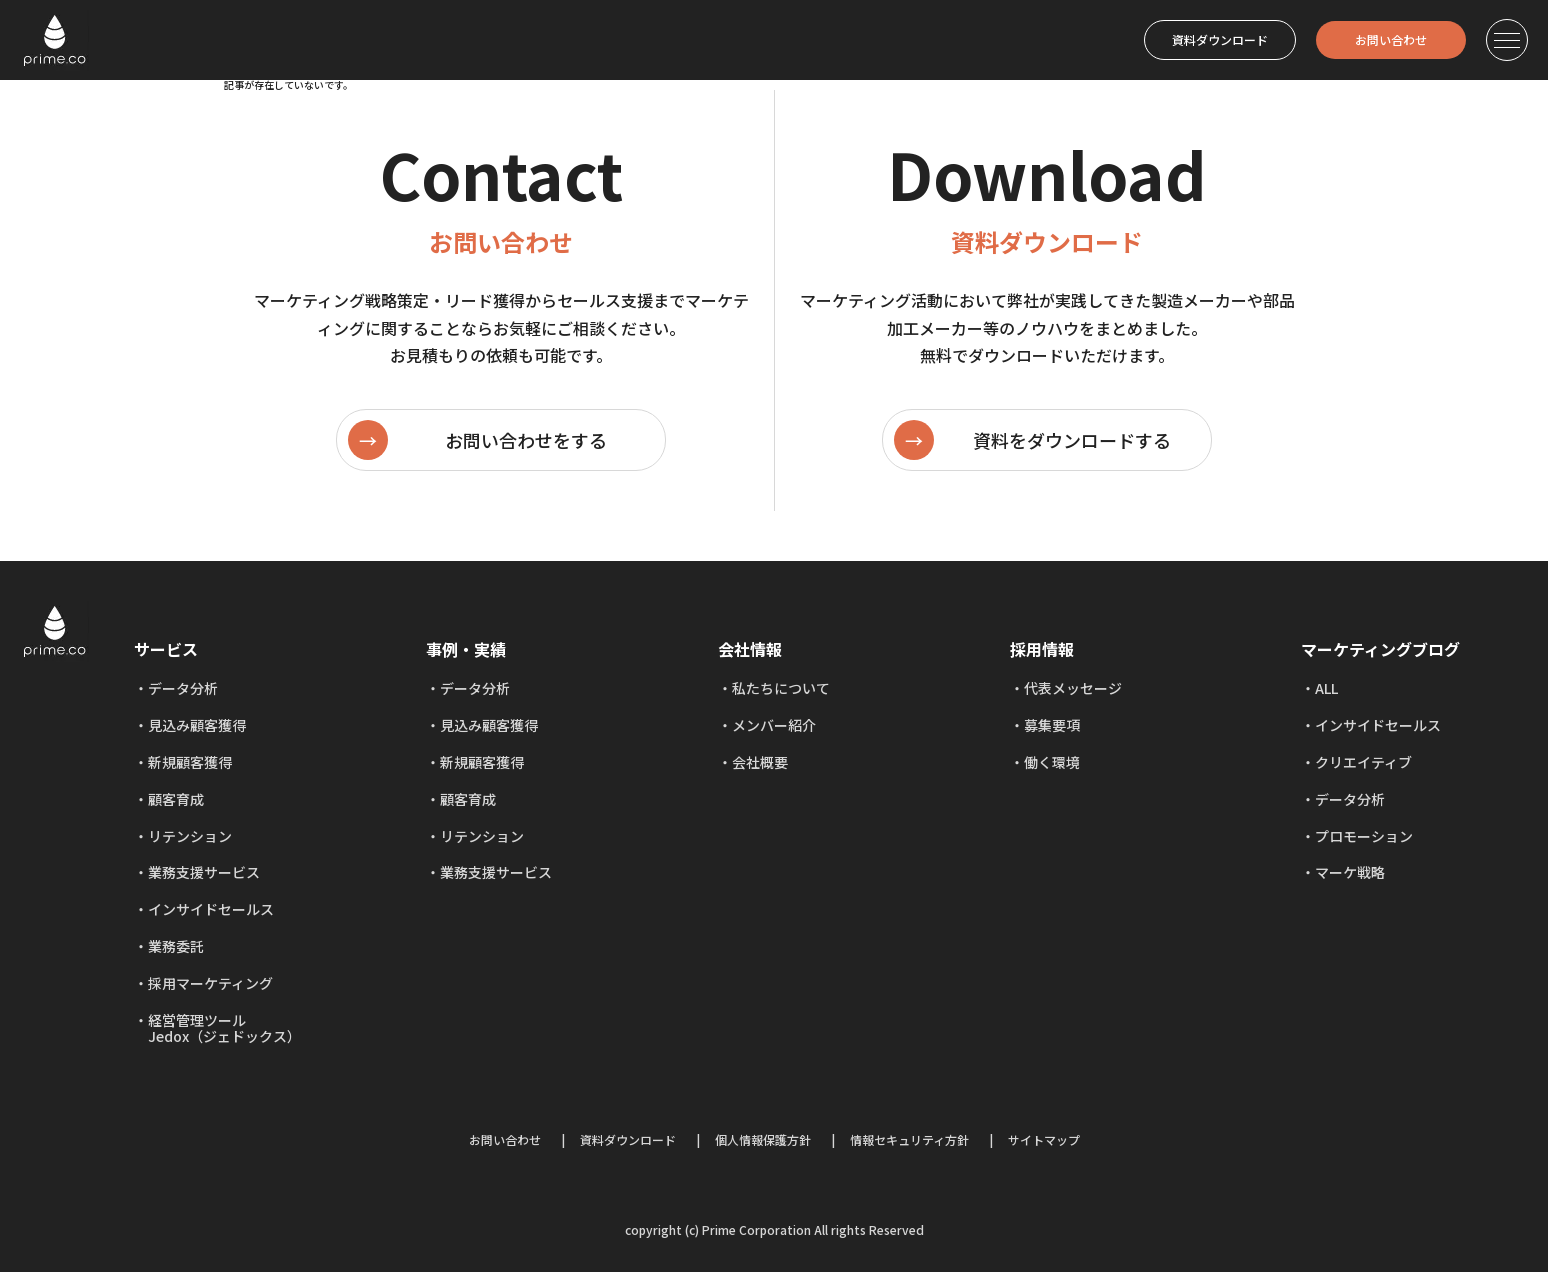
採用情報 (1042, 649)
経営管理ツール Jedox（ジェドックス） (217, 1028)
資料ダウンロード (1220, 39)
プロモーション (1364, 836)
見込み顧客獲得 (197, 725)
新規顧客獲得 (190, 762)
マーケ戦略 (1350, 872)
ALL (1326, 688)
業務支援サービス (204, 872)
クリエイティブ (1363, 762)
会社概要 (760, 762)
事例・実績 (466, 649)
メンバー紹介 (774, 725)
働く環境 (1052, 762)
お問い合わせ (1391, 39)
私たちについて (781, 688)
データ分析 (183, 688)
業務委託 (176, 946)
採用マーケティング (210, 983)
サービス (166, 649)
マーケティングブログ (1380, 649)
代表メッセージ (1073, 688)
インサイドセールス (211, 909)
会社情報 (750, 649)
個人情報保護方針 (763, 1139)
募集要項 (1052, 725)
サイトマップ (1044, 1139)
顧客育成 (176, 799)
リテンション (190, 836)
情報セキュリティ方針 (909, 1139)
